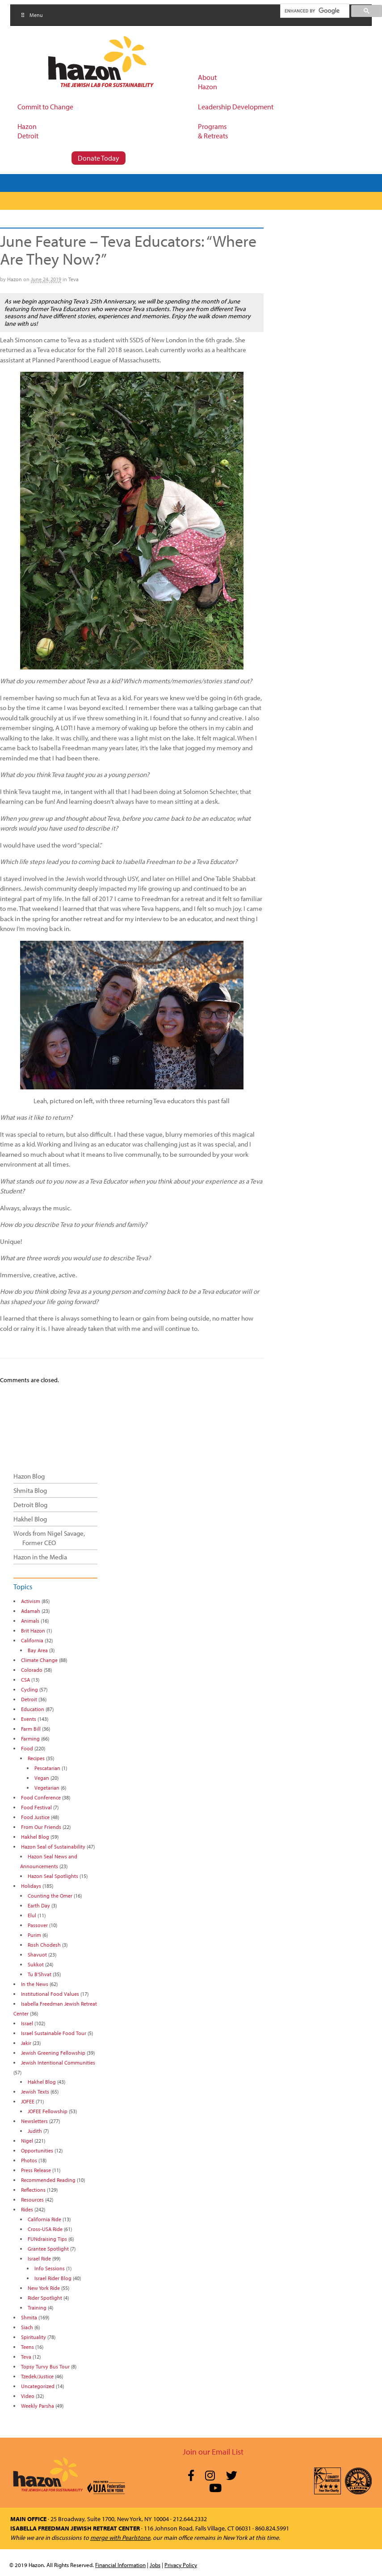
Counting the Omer (50, 1895)
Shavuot (37, 1954)
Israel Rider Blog (52, 2278)
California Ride (44, 2219)
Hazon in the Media (40, 1557)
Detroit (29, 1699)
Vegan (41, 1777)
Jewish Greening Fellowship (53, 2052)
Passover (38, 1925)
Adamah (30, 1611)
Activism (30, 1601)
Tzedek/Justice (37, 2376)
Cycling (29, 1689)
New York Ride (44, 2288)
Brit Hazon (33, 1630)
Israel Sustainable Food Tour (53, 2033)
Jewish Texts (35, 2091)
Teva (73, 279)
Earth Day (39, 1905)
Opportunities (37, 2150)
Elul (32, 1915)
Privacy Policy (180, 2564)
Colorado (31, 1669)
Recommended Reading (48, 2180)
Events (28, 1719)
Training (37, 2307)
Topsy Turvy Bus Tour (45, 2366)
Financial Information (120, 2564)
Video (27, 2396)
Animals (30, 1620)
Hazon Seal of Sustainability (53, 1846)
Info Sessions (49, 2268)
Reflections (33, 2189)
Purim (34, 1935)
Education (32, 1709)
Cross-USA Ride (45, 2229)
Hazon (14, 279)
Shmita (29, 2317)
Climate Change (39, 1660)
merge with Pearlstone (120, 2538)
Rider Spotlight (45, 2297)
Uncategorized (38, 2386)
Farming (30, 1738)
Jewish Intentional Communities (58, 2062)
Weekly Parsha (37, 2405)
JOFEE (27, 2101)
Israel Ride (39, 2258)
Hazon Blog (29, 1476)
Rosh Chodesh (44, 1944)
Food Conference (41, 1797)
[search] (314, 10)
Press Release (36, 2170)
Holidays (31, 1885)
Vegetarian (46, 1787)
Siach (27, 2327)
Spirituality (33, 2337)
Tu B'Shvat (39, 1974)
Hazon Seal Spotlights (53, 1876)
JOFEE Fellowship (47, 2111)
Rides (27, 2209)
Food (27, 1748)
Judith (35, 2130)
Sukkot (36, 1964)
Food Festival (36, 1807)
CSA (25, 1679)
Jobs (155, 2564)
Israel (27, 2023)
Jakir (26, 2043)
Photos (29, 2160)
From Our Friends (41, 1827)
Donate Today (98, 158)
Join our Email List (213, 2452)
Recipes (36, 1758)
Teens (27, 2346)
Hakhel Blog (30, 1519)
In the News (34, 1984)
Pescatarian (47, 1768)
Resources (32, 2199)
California (32, 1640)
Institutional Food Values (50, 1993)
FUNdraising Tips (47, 2238)
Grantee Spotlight (48, 2248)
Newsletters (34, 2121)
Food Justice (35, 1817)
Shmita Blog (30, 1490)
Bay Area (38, 1650)
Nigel (27, 2140)
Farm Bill (31, 1728)
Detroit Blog (30, 1504)
